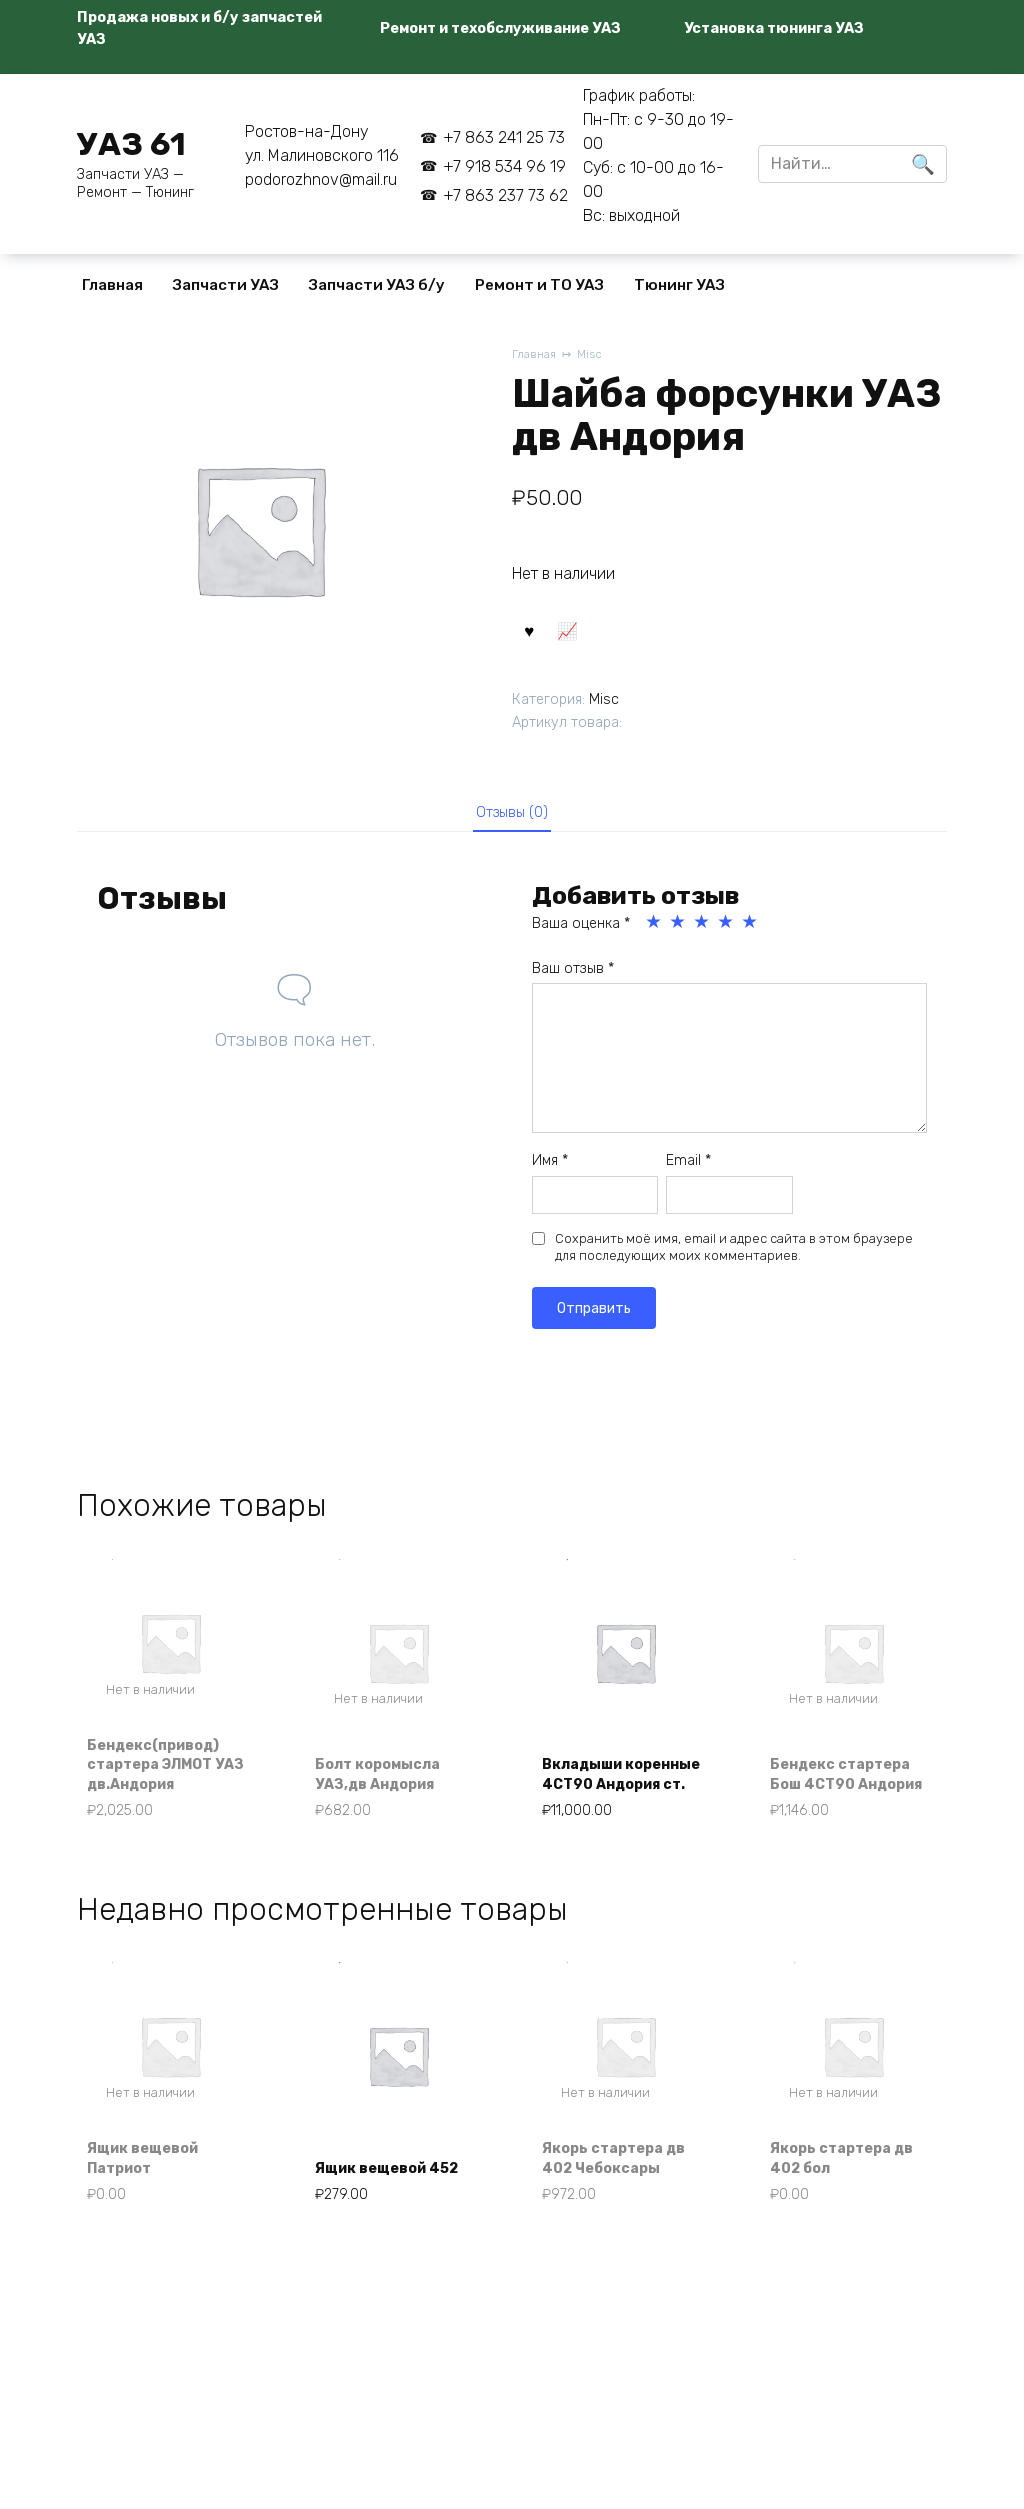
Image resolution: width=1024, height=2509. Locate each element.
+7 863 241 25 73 (504, 137)
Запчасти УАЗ (226, 285)
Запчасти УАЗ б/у (377, 285)
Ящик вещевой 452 (382, 2189)
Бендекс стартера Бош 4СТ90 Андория (852, 1785)
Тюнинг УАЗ (679, 285)
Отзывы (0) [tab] (512, 824)
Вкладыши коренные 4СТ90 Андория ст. (618, 1785)
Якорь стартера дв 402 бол (853, 2189)
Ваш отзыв (573, 984)
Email (688, 1176)
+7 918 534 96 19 (504, 166)
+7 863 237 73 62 (505, 195)
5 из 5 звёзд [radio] (751, 939)
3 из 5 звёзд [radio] (703, 939)
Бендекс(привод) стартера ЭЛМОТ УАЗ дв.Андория (165, 1785)
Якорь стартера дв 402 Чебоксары (625, 2189)
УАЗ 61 (131, 144)
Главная (112, 285)
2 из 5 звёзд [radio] (679, 939)
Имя (550, 1176)
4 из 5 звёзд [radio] (727, 939)
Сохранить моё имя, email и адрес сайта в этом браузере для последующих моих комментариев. (734, 1263)
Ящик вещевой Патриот (154, 2189)
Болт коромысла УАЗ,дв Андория (389, 1795)
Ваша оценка (581, 940)
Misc (595, 355)
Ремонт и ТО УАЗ (539, 285)
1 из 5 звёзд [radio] (655, 939)
